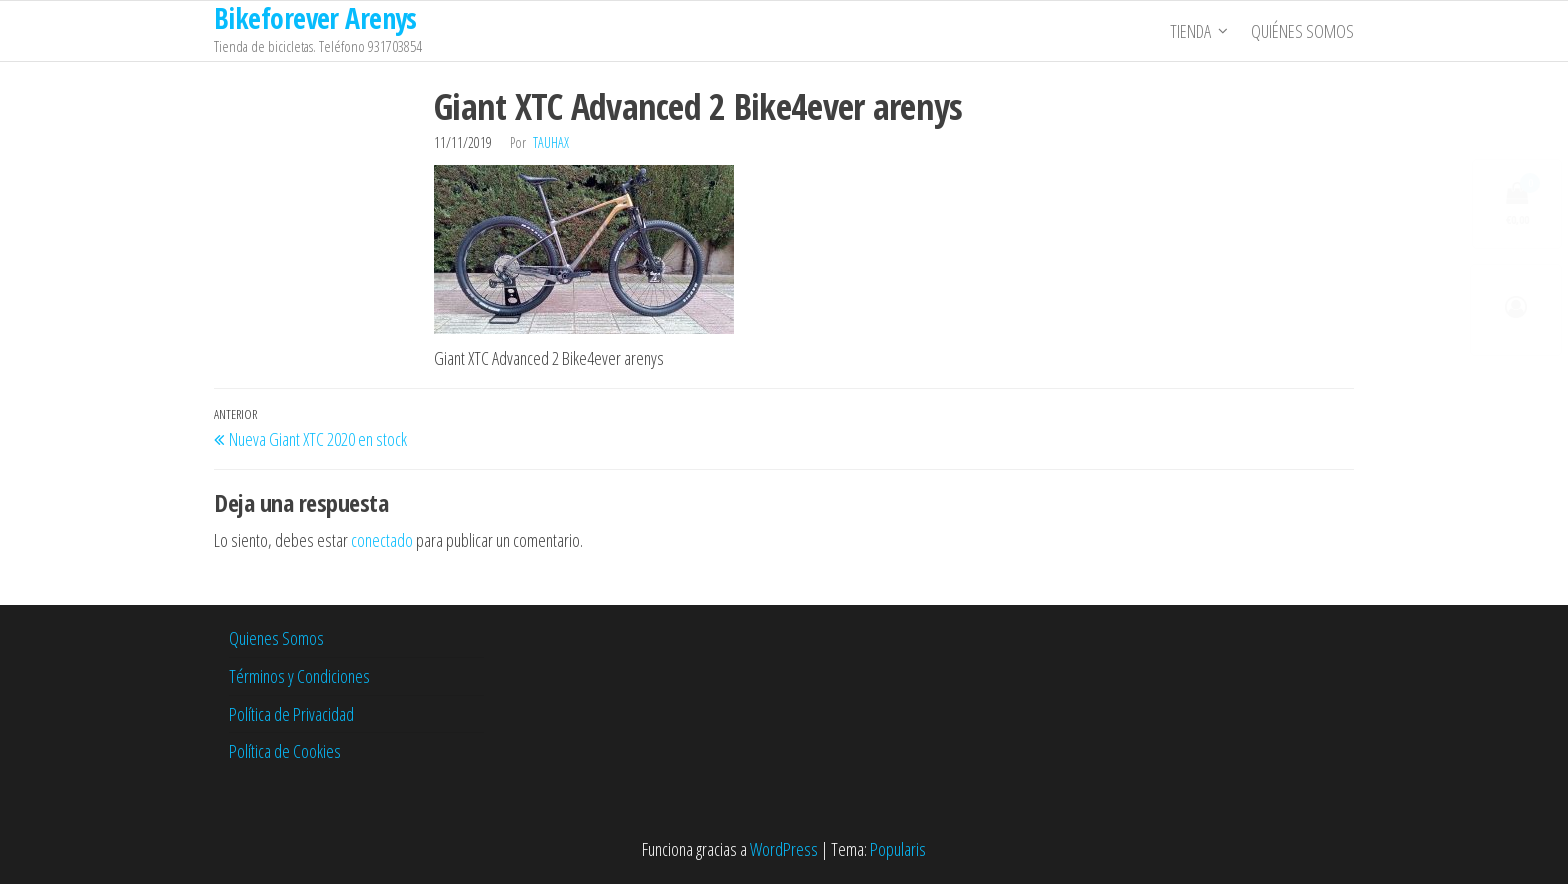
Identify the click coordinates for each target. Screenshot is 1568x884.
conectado (382, 540)
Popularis (898, 849)
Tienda (1190, 31)
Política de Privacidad (291, 714)
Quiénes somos (1302, 31)
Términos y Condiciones (299, 676)
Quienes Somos (276, 638)
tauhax (551, 142)
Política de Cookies (285, 751)
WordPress (784, 849)
